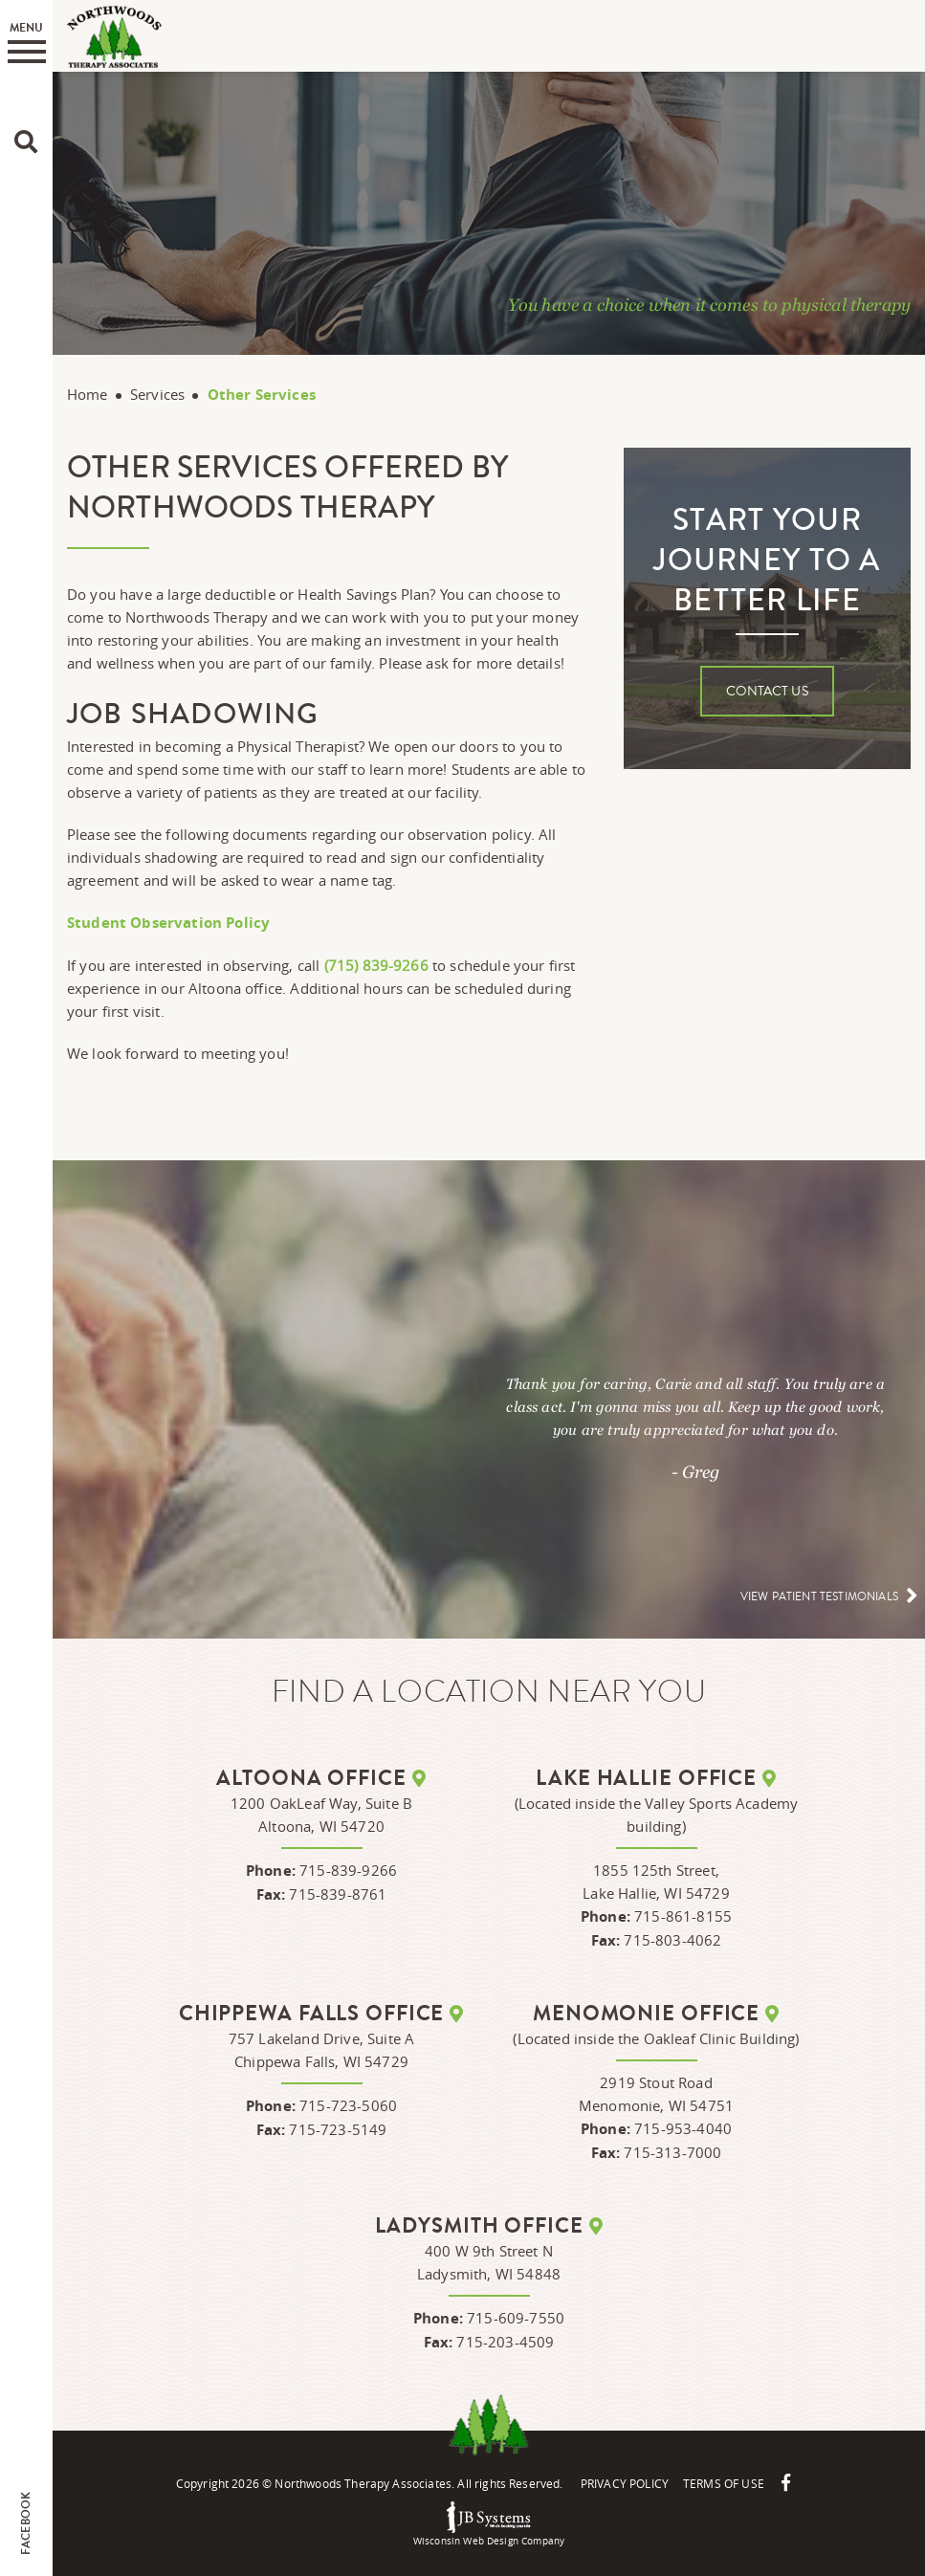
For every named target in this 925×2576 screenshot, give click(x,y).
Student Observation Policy (168, 923)
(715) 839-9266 (376, 965)
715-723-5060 (348, 2105)
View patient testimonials (819, 1597)
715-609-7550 (515, 2317)
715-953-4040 (683, 2128)
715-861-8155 (683, 1916)
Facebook (25, 2523)
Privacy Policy (625, 2483)
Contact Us (767, 691)
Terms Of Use (723, 2483)
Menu (27, 41)
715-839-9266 (348, 1870)
